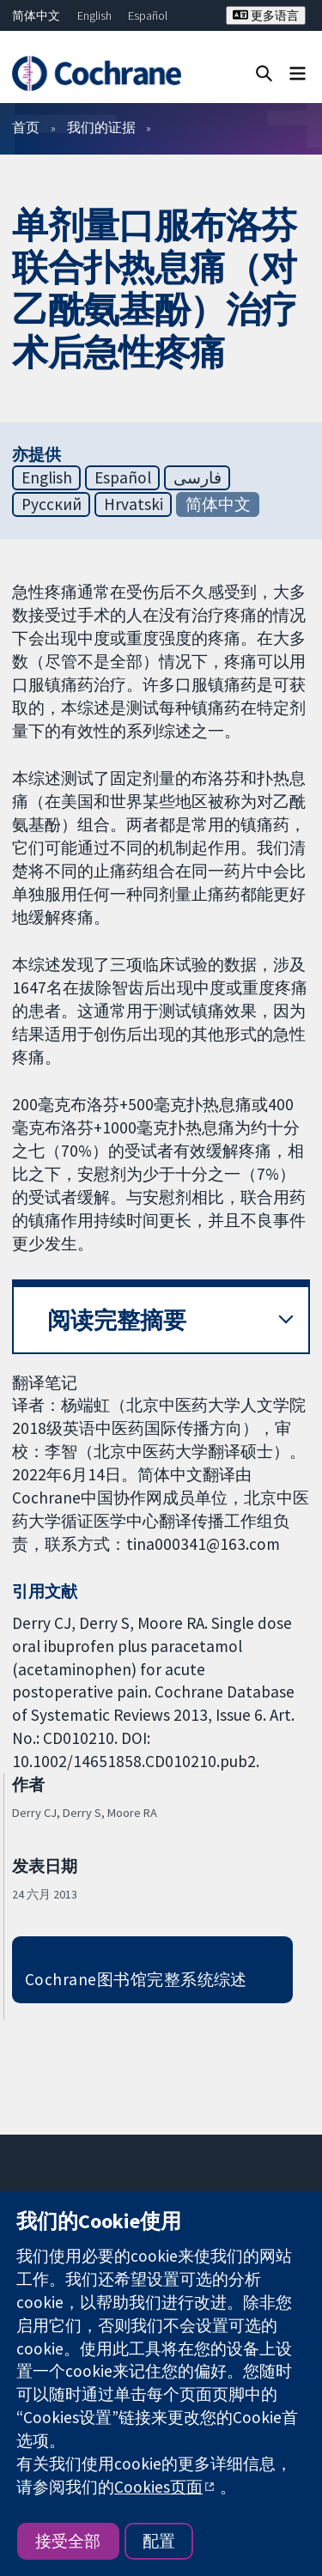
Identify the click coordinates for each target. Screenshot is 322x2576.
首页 (25, 127)
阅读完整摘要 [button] (116, 1320)
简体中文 (36, 15)
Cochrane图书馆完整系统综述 (136, 1979)
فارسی (197, 477)
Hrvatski (133, 504)
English (94, 15)
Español (147, 15)
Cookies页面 (158, 2486)
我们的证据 (101, 127)
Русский (51, 504)
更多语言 (266, 15)
